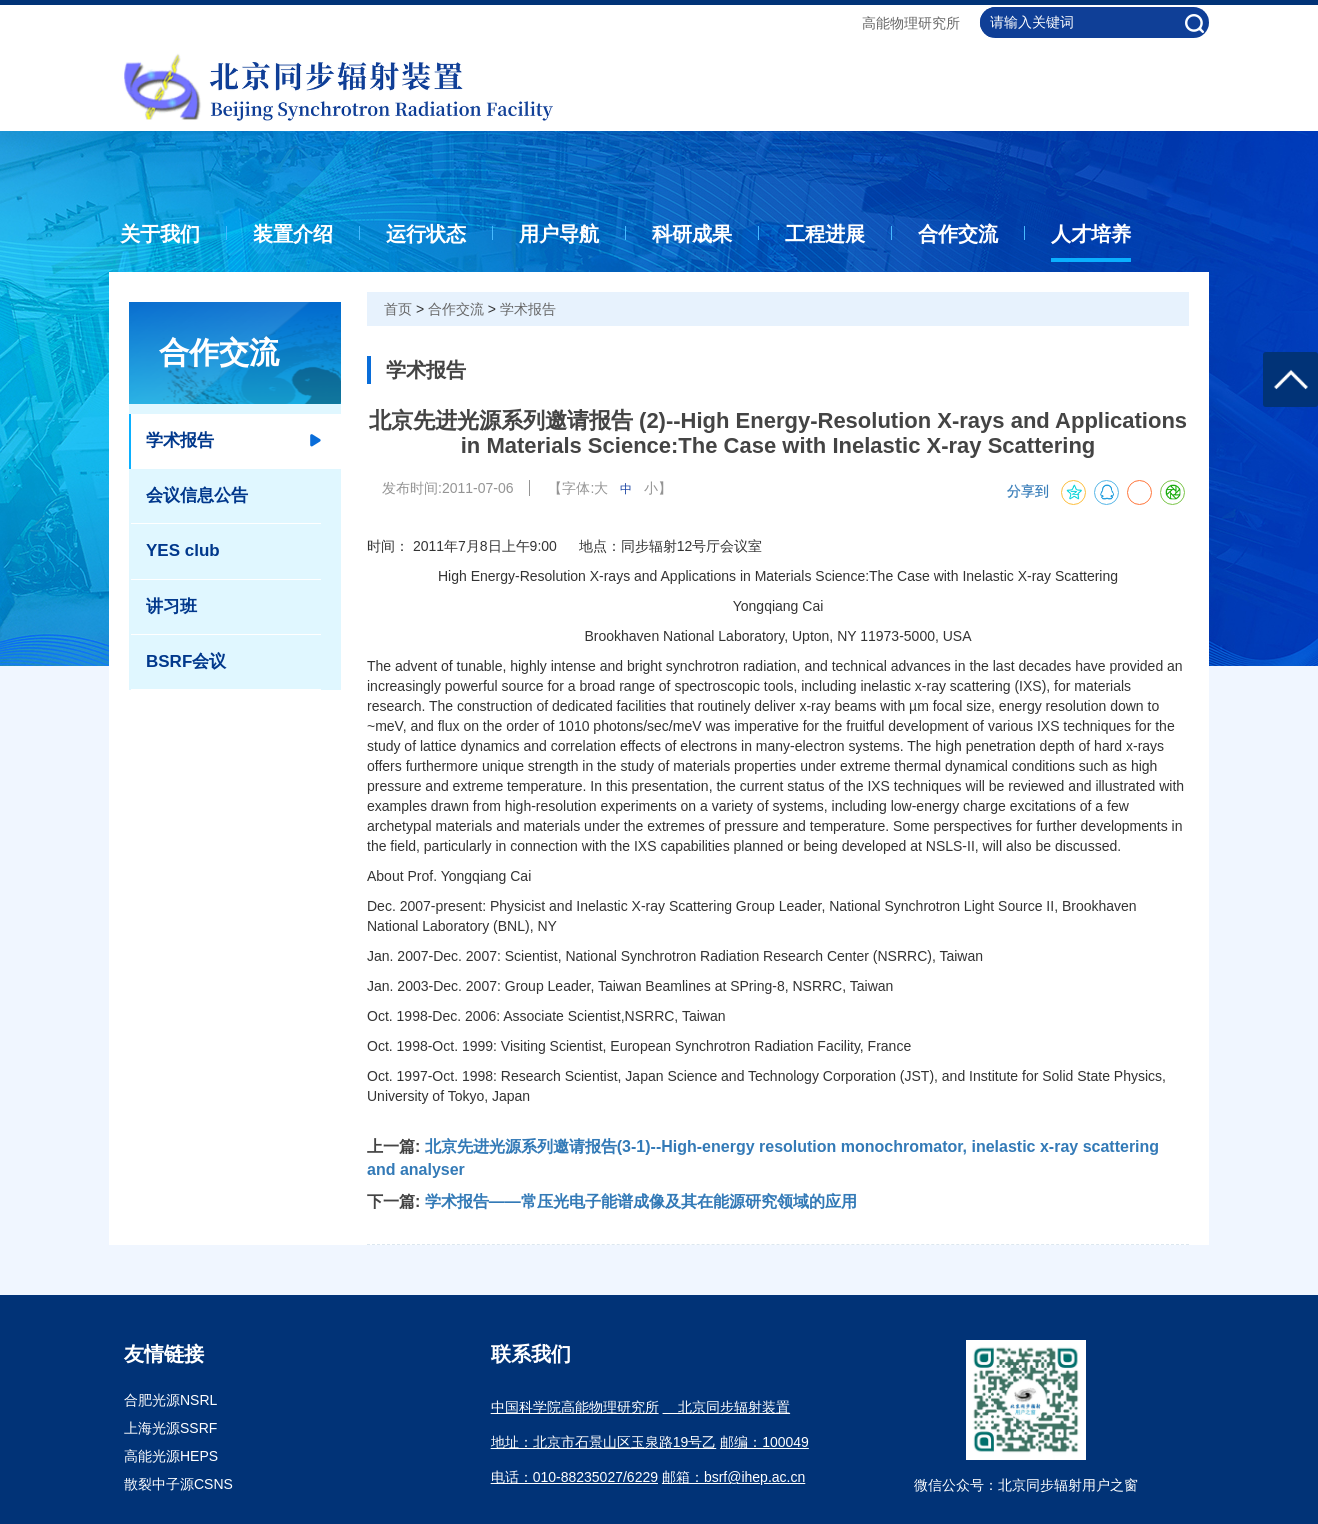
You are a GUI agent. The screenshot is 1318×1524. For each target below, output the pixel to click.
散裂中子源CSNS (178, 1484)
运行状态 (426, 234)
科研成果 (692, 234)
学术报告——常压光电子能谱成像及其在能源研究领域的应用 (641, 1201)
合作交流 (958, 234)
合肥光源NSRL (170, 1400)
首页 (398, 309)
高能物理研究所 (911, 23)
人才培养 (1091, 234)
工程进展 (825, 234)
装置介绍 (293, 234)
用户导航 (559, 234)
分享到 (1028, 491)
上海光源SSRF (170, 1428)
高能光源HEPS (171, 1456)
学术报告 (528, 309)
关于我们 (160, 234)
